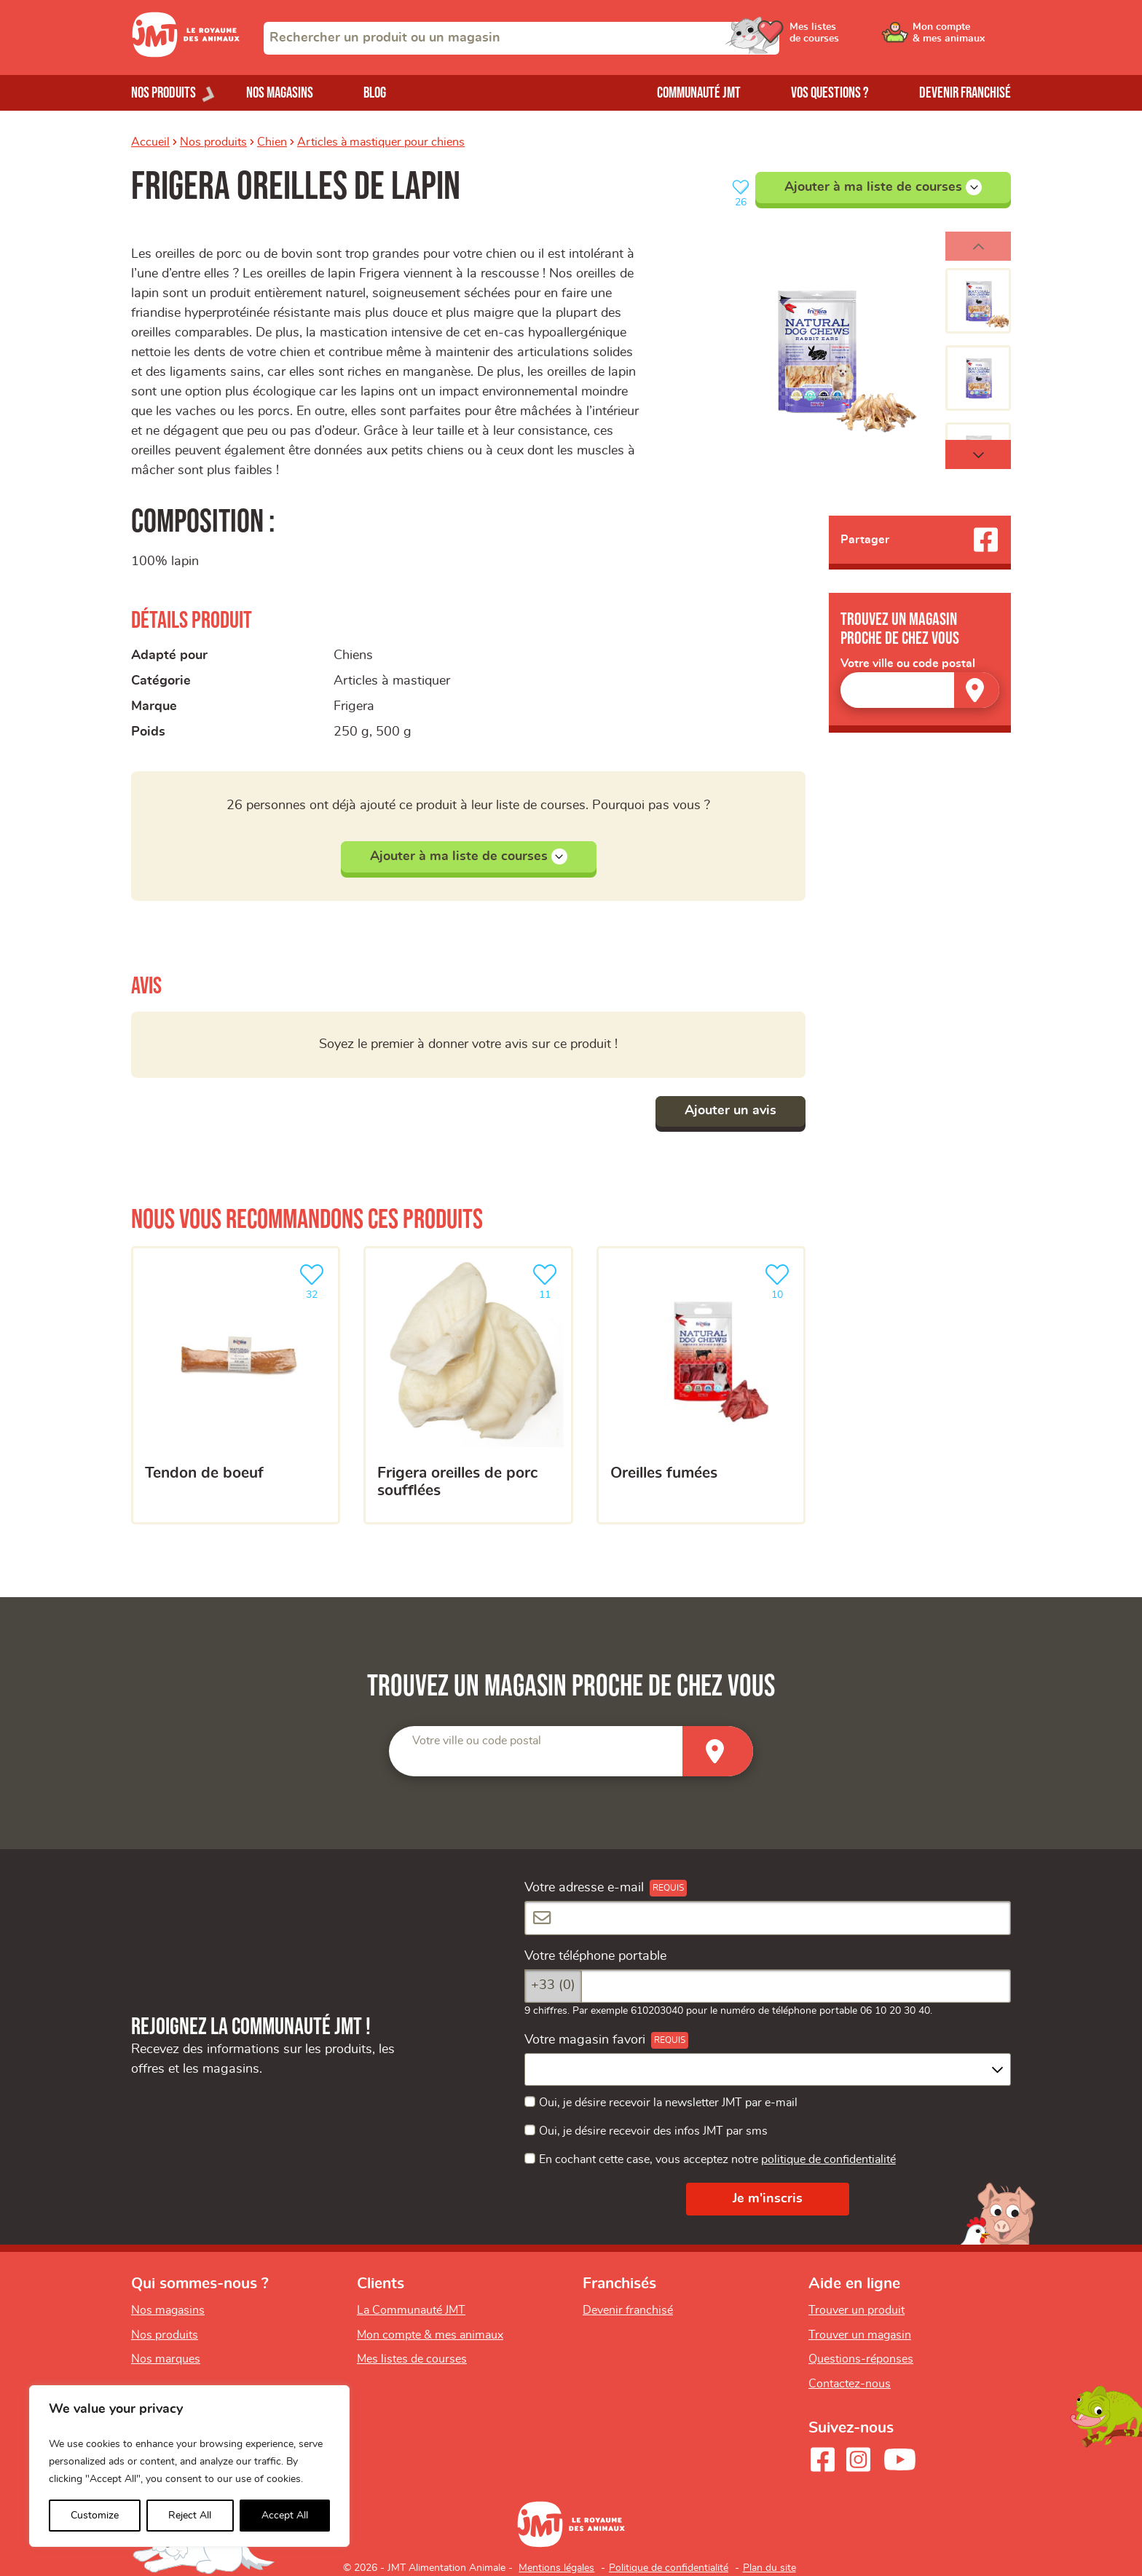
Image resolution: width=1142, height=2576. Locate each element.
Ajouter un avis (730, 1110)
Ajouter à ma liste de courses (883, 187)
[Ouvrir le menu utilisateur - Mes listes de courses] (851, 37)
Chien (272, 142)
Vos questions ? (830, 93)
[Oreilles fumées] (701, 1385)
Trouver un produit (856, 2310)
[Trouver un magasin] (976, 690)
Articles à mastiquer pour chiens (381, 142)
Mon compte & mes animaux (430, 2335)
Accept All (284, 2515)
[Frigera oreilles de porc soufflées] (467, 1385)
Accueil (150, 142)
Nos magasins (279, 93)
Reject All (189, 2515)
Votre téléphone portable (595, 1956)
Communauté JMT (699, 93)
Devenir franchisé (965, 93)
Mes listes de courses (412, 2359)
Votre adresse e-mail (584, 1887)
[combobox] (521, 38)
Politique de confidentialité (668, 2568)
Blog (374, 93)
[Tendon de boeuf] (235, 1385)
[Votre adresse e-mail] (767, 1918)
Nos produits (213, 142)
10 (780, 1280)
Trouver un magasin (859, 2335)
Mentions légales (556, 2568)
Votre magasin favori (584, 2040)
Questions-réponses (860, 2359)
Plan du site (769, 2568)
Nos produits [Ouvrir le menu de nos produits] (163, 93)
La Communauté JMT (411, 2310)
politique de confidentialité (828, 2159)
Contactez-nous (849, 2384)
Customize (95, 2515)
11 (547, 1280)
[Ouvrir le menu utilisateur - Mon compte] (962, 37)
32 (314, 1280)
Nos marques (165, 2359)
